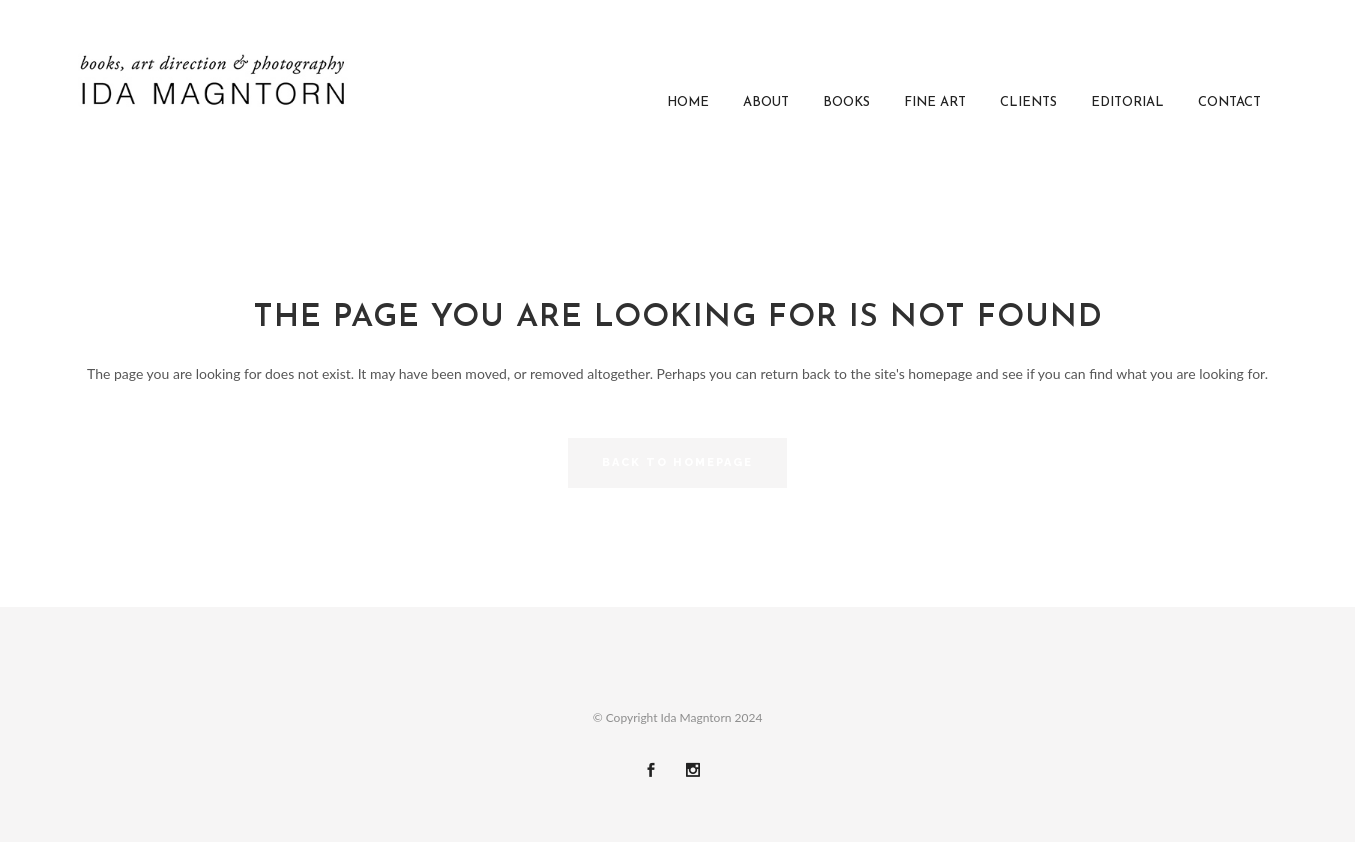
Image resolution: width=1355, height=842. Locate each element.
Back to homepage (677, 462)
